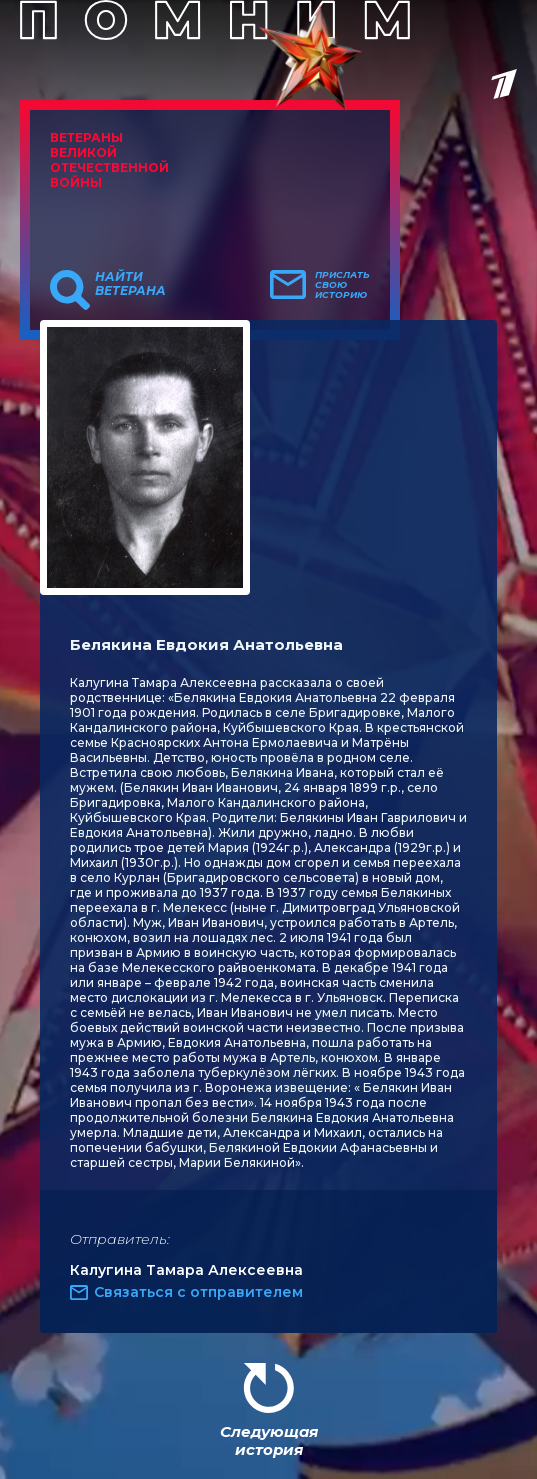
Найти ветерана (130, 284)
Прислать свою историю (342, 285)
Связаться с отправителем (198, 1292)
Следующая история (269, 1440)
